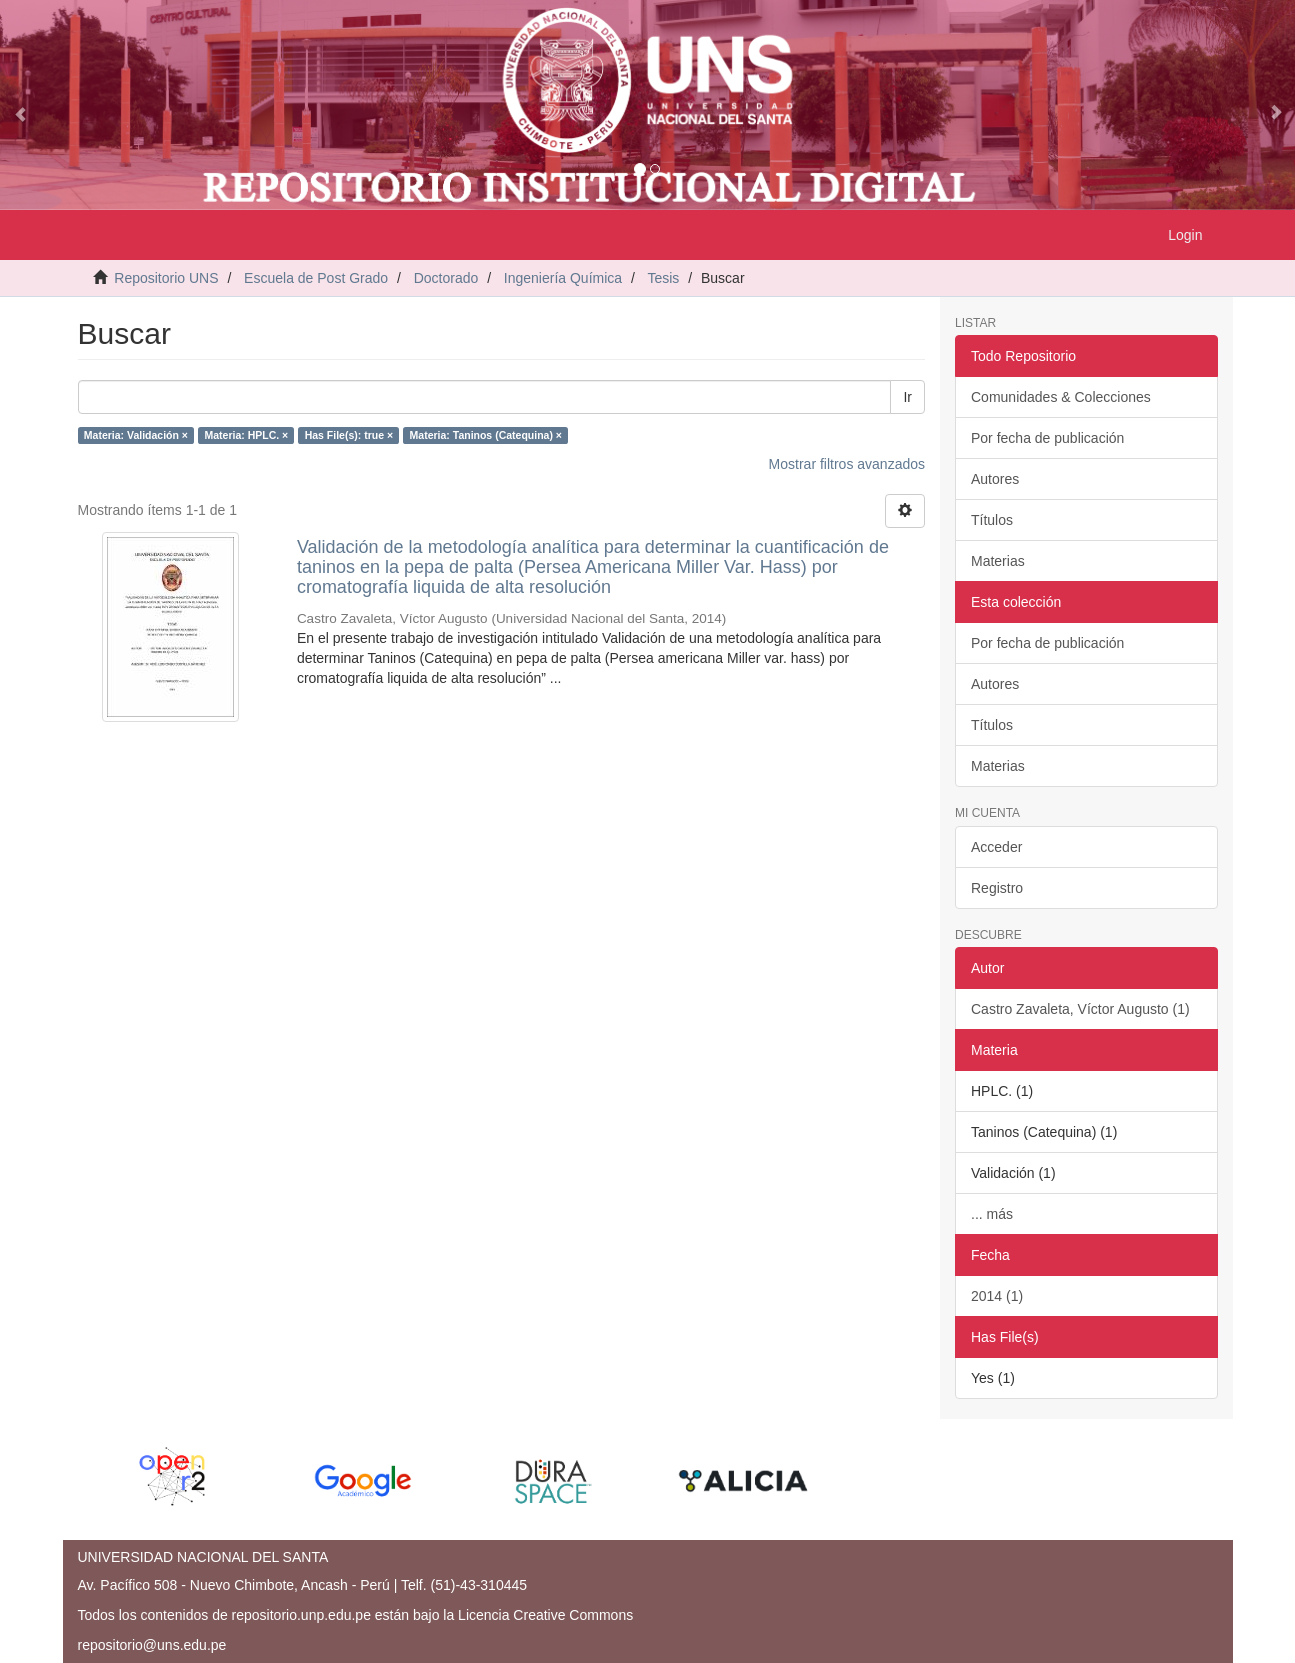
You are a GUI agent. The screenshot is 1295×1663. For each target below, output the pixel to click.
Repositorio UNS (166, 278)
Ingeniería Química (563, 278)
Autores (995, 479)
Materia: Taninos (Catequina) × (486, 435)
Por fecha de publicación (1047, 438)
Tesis (663, 278)
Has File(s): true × (349, 435)
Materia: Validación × (136, 435)
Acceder (996, 847)
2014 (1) (997, 1296)
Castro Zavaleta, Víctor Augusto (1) (1080, 1009)
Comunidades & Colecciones (1061, 397)
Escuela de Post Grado (316, 278)
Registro (997, 888)
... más (992, 1214)
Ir (907, 397)
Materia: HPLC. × (246, 435)
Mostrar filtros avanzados (847, 464)
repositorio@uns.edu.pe (152, 1645)
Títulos (992, 520)
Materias (998, 561)
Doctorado (446, 278)
